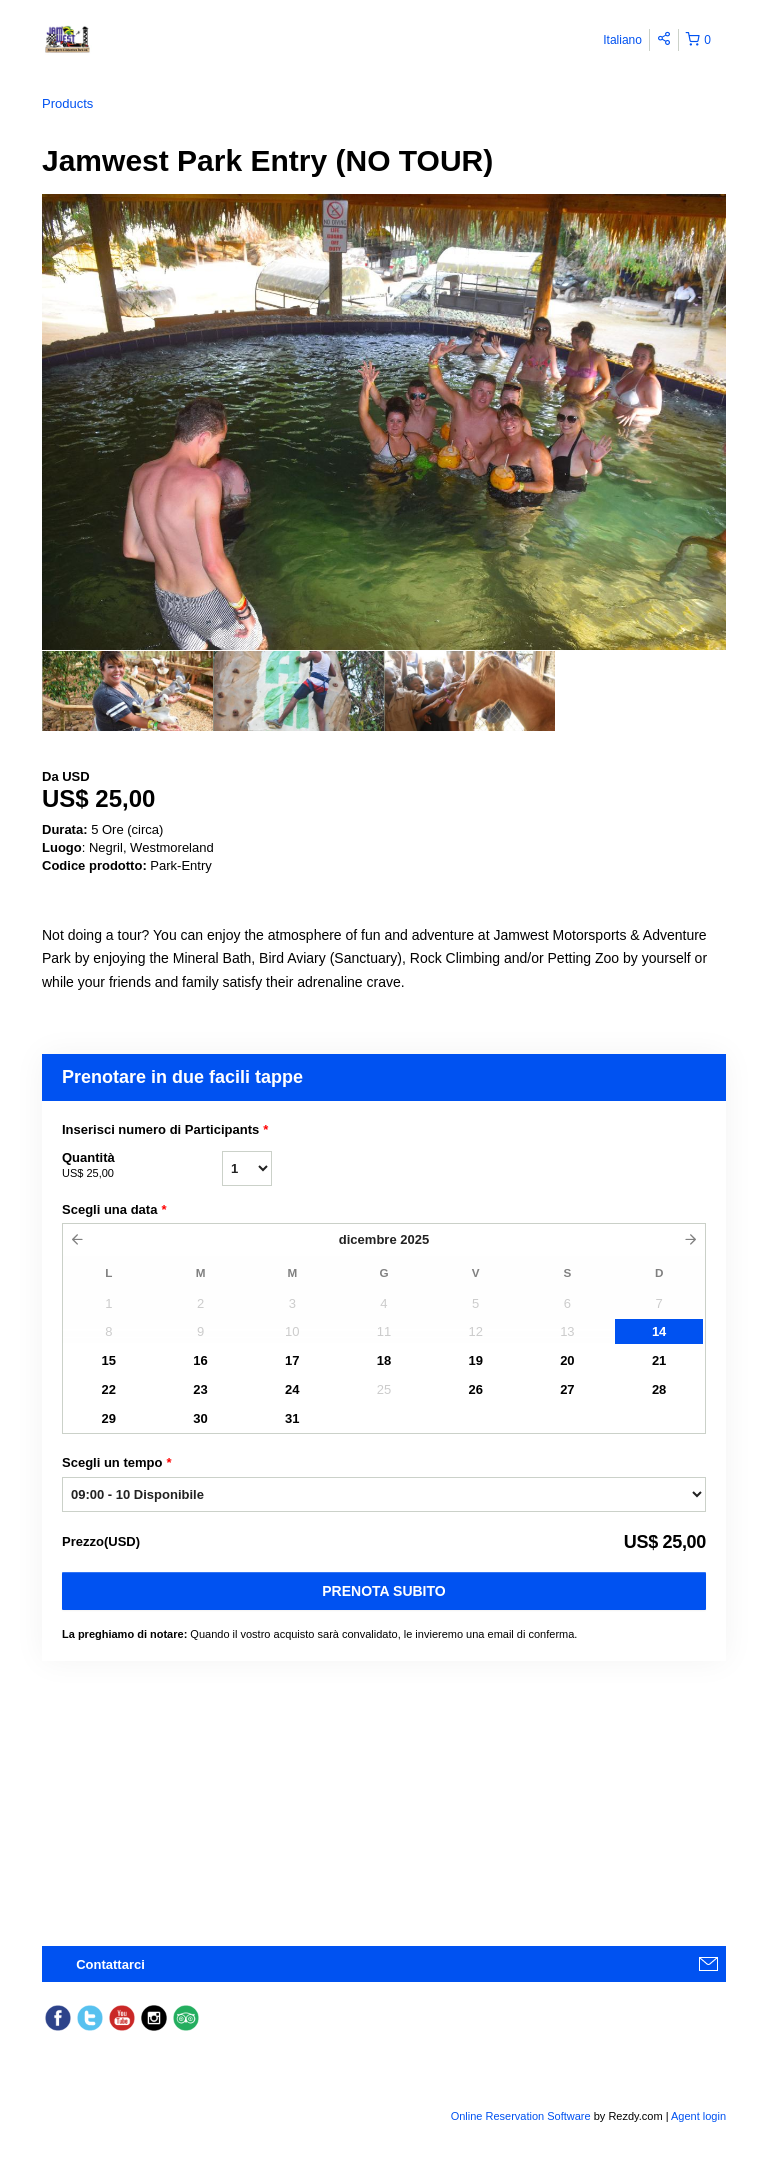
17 (292, 1360)
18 (384, 1360)
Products (67, 103)
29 (109, 1418)
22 (109, 1389)
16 (200, 1360)
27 (567, 1389)
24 (292, 1389)
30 (200, 1418)
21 (659, 1360)
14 (659, 1331)
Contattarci (110, 1964)
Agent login (698, 2116)
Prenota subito (383, 1591)
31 (292, 1418)
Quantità (142, 1166)
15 (109, 1360)
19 (475, 1360)
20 (567, 1360)
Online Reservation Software (521, 2116)
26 (475, 1389)
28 (659, 1389)
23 (200, 1389)
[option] (127, 691)
